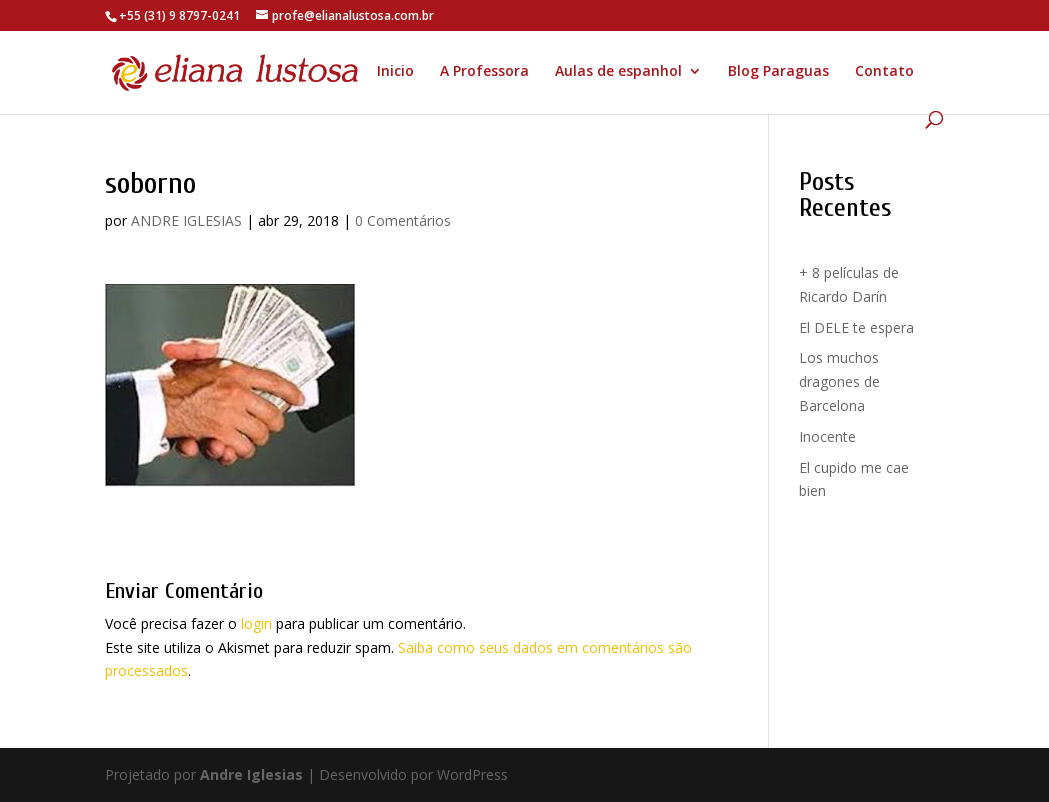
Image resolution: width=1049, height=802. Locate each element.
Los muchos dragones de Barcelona (839, 381)
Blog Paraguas (778, 72)
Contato (884, 72)
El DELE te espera (856, 327)
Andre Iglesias (251, 774)
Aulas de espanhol (618, 72)
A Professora (484, 72)
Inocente (827, 436)
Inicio (395, 72)
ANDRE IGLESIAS (186, 220)
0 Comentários (403, 220)
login (256, 623)
